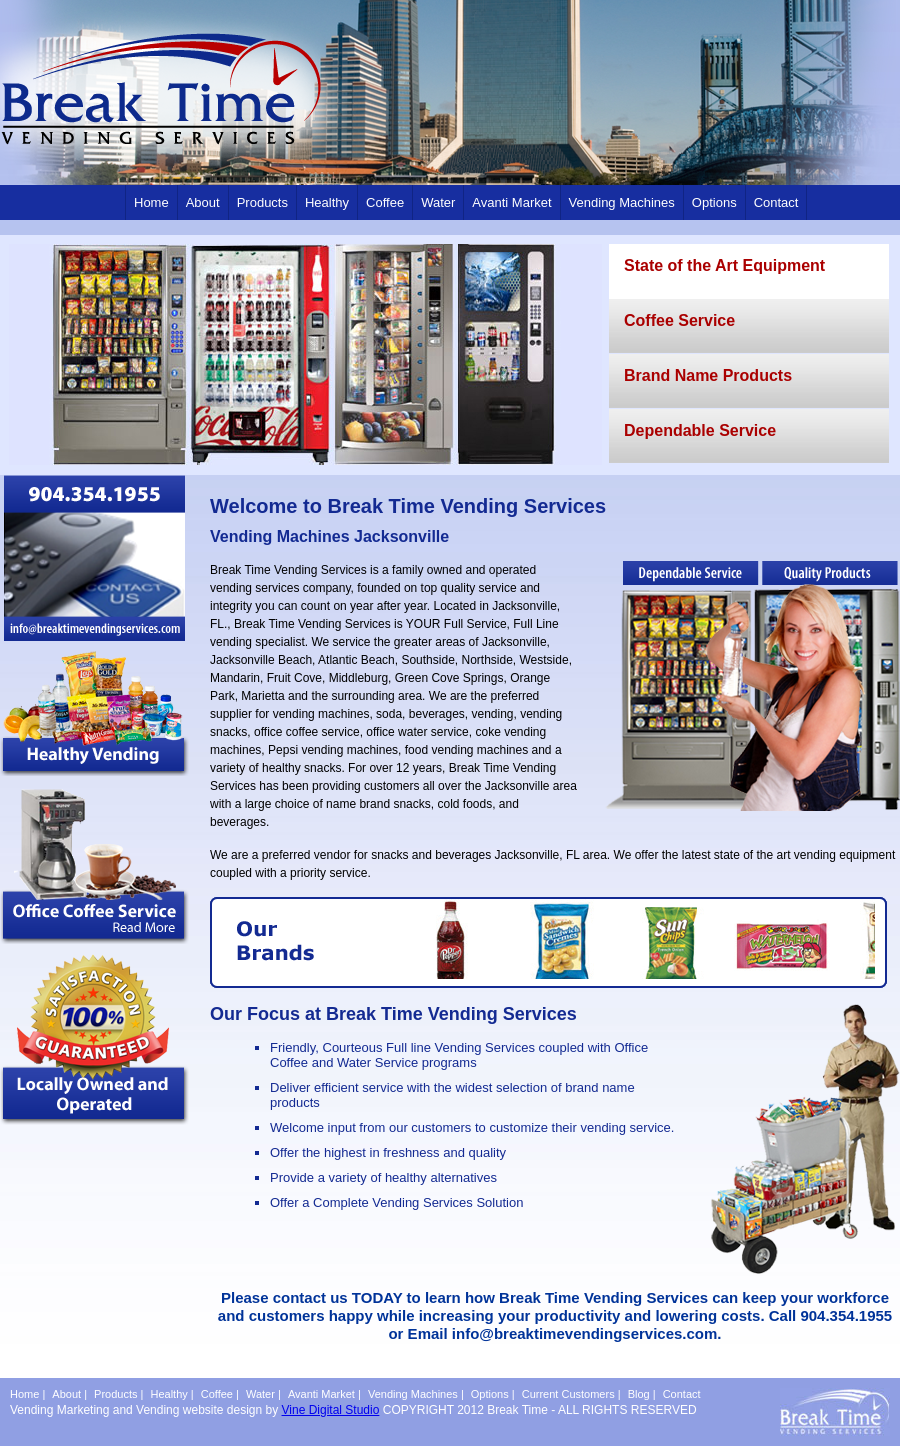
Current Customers (568, 1394)
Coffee (385, 202)
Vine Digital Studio (331, 1410)
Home (151, 202)
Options (714, 202)
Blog (639, 1394)
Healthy (327, 202)
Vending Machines (622, 202)
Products (262, 202)
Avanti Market (511, 202)
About (203, 202)
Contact (776, 202)
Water (438, 202)
